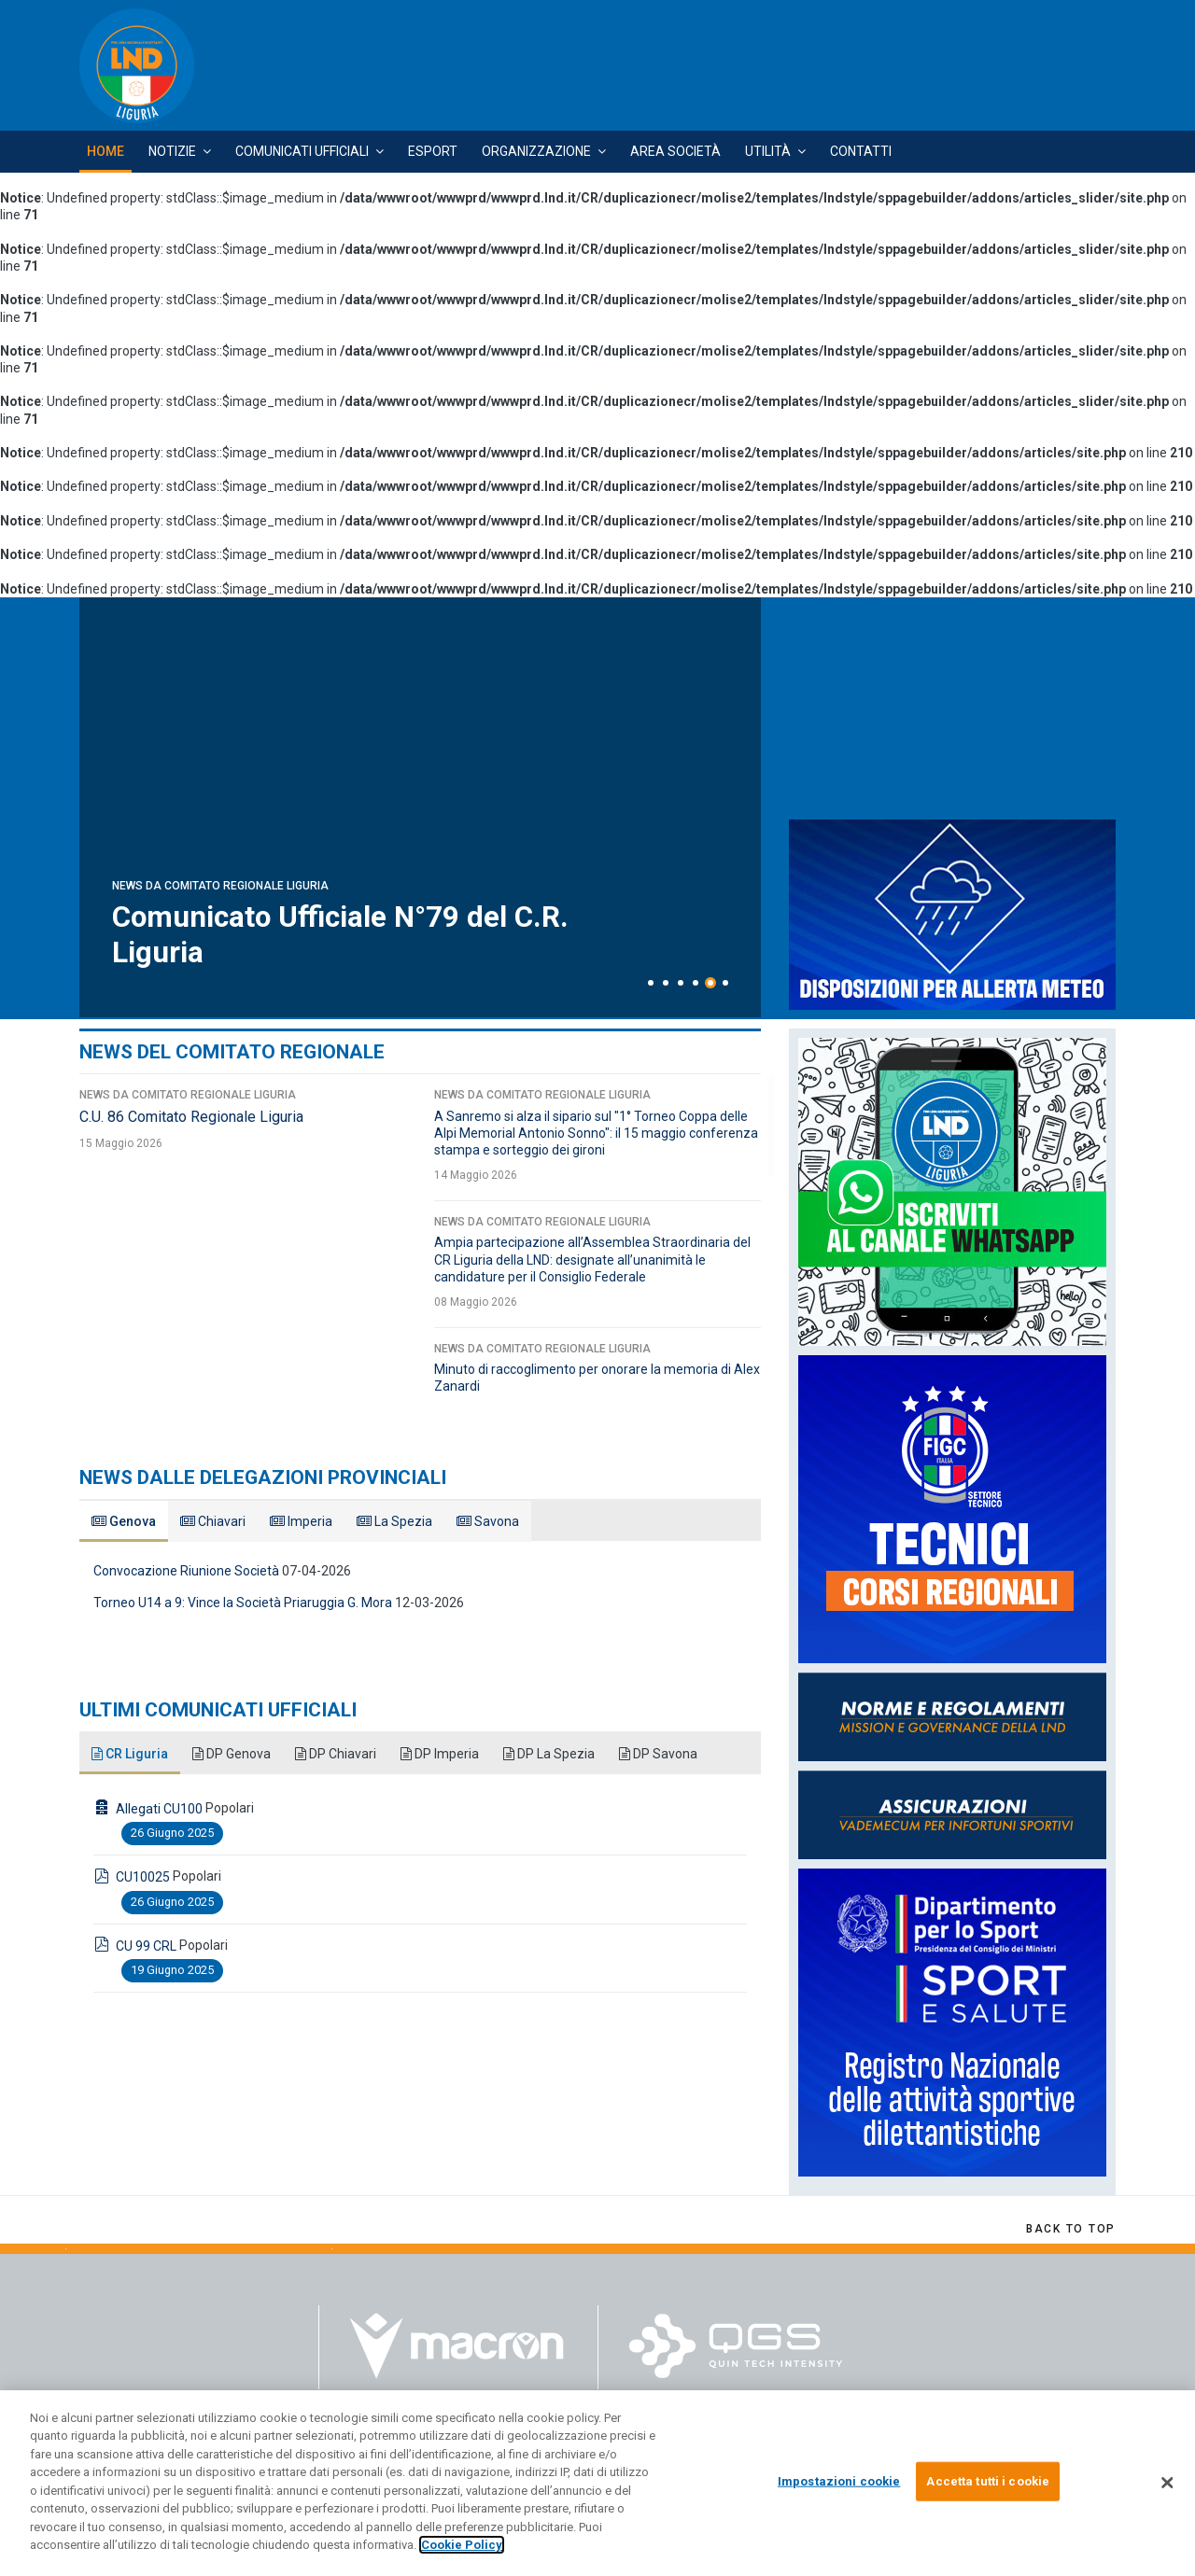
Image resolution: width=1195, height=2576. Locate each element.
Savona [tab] (488, 1521)
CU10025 (143, 1876)
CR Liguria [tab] (129, 1753)
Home (105, 151)
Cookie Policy (461, 2545)
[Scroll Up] (1071, 2229)
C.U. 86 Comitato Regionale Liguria (191, 1117)
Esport (432, 151)
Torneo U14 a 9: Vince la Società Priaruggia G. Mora (242, 1602)
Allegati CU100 (159, 1808)
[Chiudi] (1167, 2482)
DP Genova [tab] (231, 1753)
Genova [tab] (123, 1521)
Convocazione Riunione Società (186, 1570)
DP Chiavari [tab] (335, 1753)
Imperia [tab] (301, 1521)
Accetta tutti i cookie (987, 2481)
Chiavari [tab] (213, 1521)
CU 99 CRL (146, 1946)
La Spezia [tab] (394, 1521)
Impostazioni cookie (839, 2481)
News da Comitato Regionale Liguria (220, 885)
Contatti (861, 151)
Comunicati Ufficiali (302, 151)
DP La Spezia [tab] (549, 1753)
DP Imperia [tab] (440, 1753)
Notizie (172, 151)
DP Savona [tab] (658, 1753)
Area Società (675, 151)
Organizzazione (536, 151)
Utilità (768, 151)
